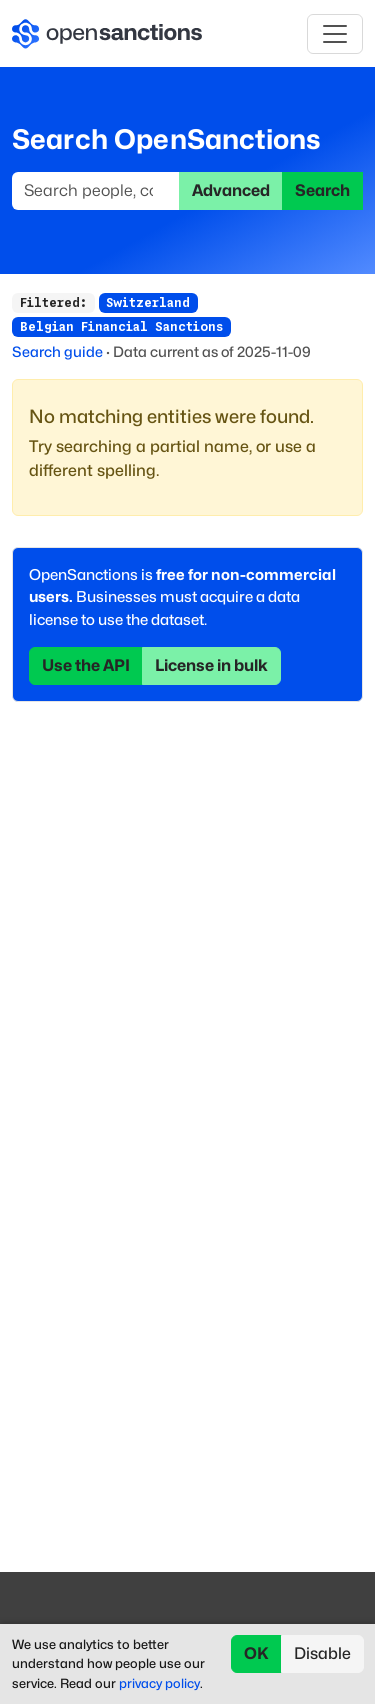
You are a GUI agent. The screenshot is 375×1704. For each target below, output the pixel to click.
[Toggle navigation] (335, 34)
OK (256, 1653)
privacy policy (159, 1683)
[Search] (96, 191)
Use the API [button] (86, 665)
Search (322, 190)
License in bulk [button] (211, 665)
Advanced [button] (231, 190)
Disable (322, 1653)
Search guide (57, 351)
